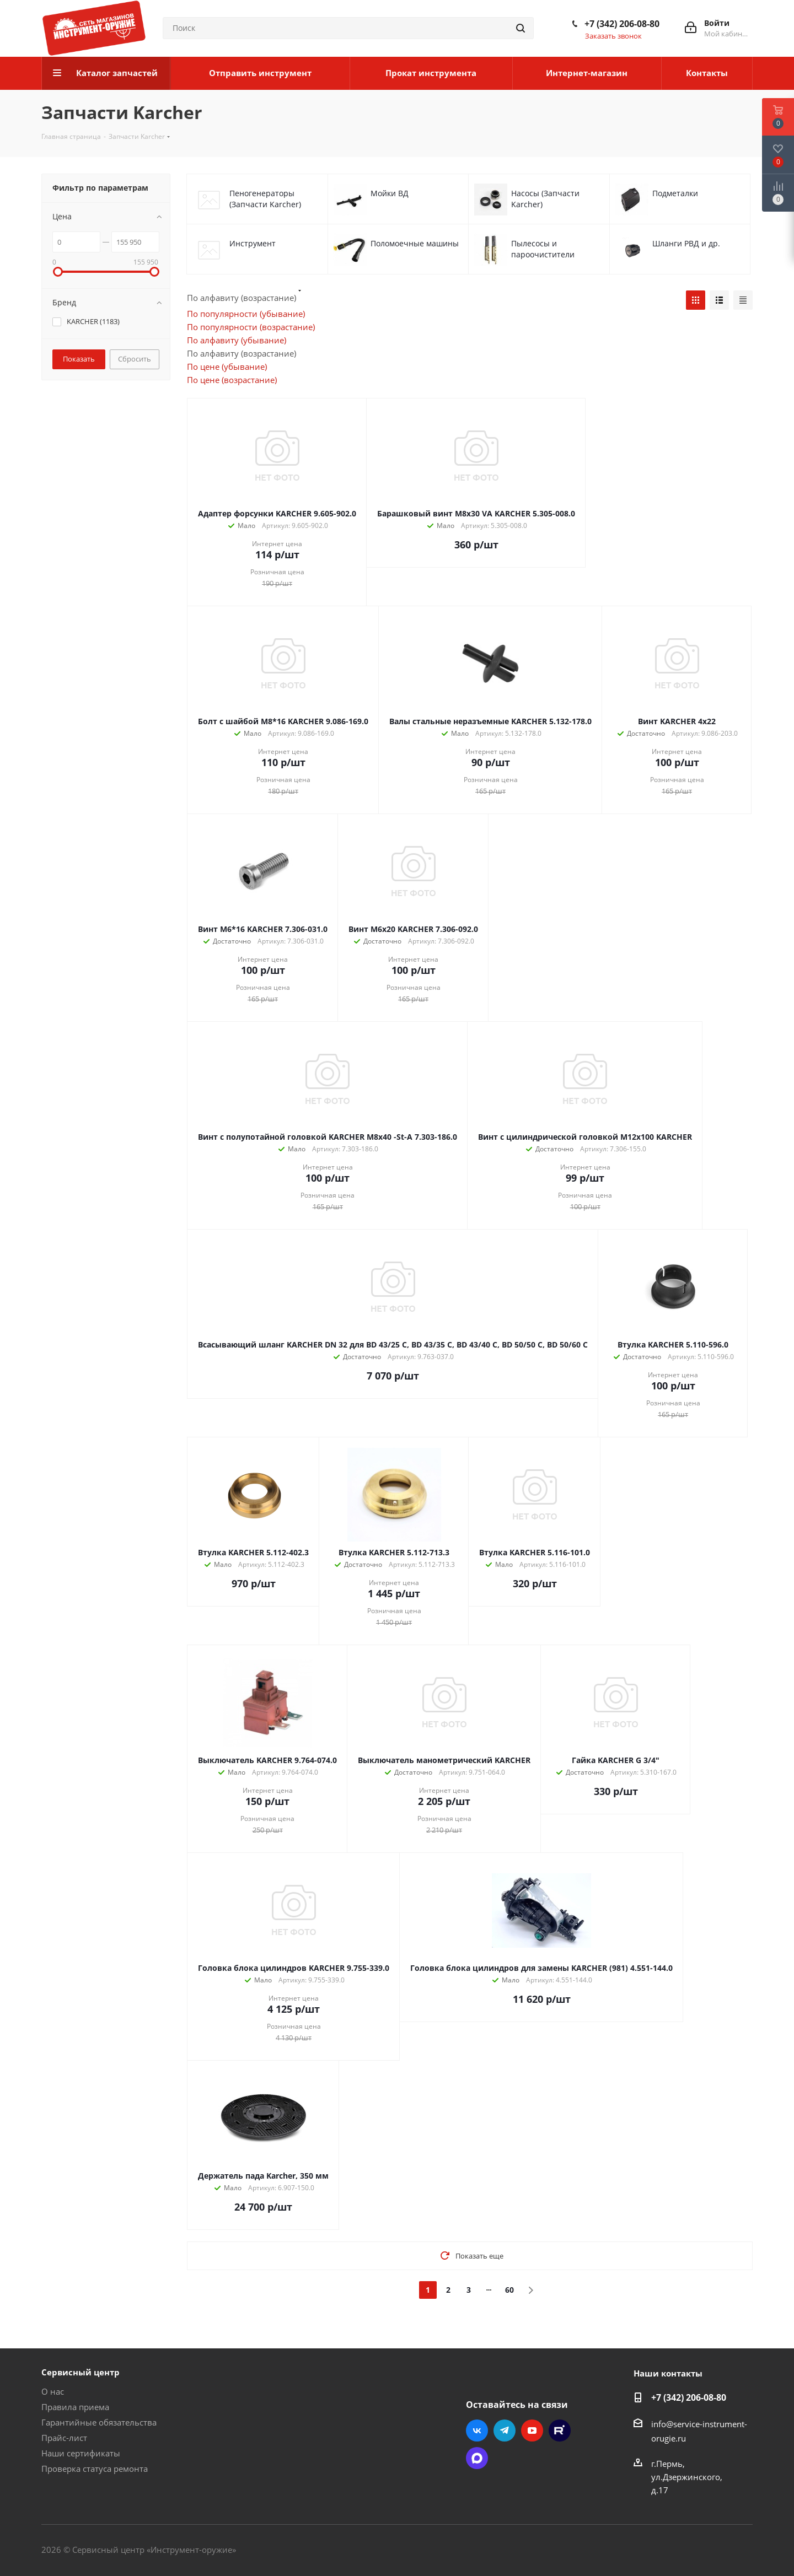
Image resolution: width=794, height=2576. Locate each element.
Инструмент (252, 243)
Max (477, 2458)
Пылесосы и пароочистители (543, 249)
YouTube (532, 2430)
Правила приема (75, 2406)
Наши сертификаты (80, 2453)
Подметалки (675, 193)
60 (509, 2289)
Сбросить (134, 359)
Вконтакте (477, 2430)
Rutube (560, 2430)
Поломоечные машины (415, 243)
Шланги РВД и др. (686, 243)
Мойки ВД (390, 193)
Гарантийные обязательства (99, 2422)
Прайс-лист (64, 2437)
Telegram (504, 2430)
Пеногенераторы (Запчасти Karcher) (265, 198)
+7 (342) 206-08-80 (621, 24)
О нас (52, 2391)
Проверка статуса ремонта (94, 2468)
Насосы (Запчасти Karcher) (545, 198)
